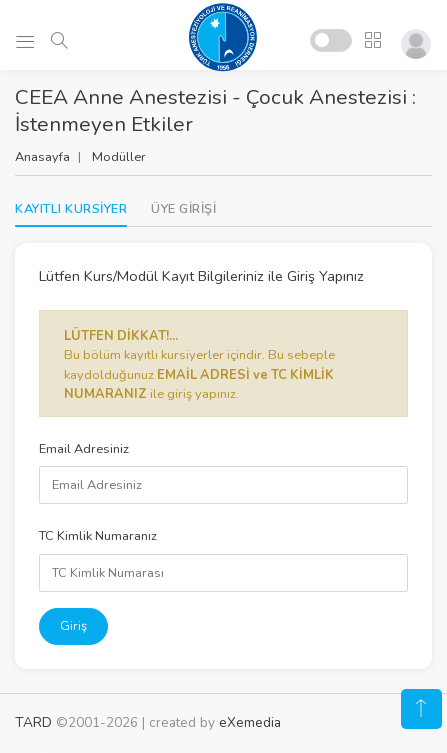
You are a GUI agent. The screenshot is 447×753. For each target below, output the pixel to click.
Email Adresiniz (84, 449)
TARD (33, 722)
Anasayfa (42, 157)
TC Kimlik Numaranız (98, 536)
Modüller (119, 157)
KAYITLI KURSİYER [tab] (71, 209)
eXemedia (250, 722)
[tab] (183, 209)
